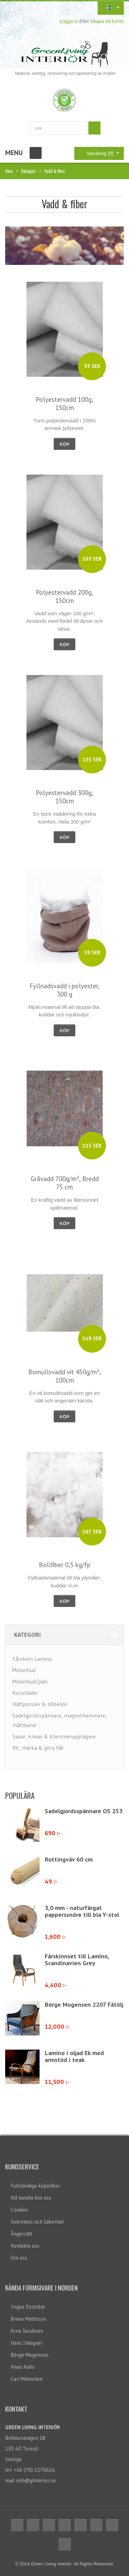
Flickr (96, 2525)
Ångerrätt (21, 2233)
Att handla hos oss (31, 2197)
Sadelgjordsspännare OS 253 (83, 1811)
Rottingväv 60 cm (69, 1859)
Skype (112, 2525)
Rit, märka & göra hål (37, 1747)
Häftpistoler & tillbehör (39, 1704)
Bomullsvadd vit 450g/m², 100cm (64, 1376)
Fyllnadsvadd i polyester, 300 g (65, 990)
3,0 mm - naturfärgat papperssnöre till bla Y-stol (82, 1911)
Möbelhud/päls (30, 1681)
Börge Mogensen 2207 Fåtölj (84, 2004)
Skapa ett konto (107, 21)
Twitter (33, 2525)
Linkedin (80, 2525)
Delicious (64, 2525)
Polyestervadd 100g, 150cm (64, 403)
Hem (9, 170)
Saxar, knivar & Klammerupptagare (54, 1736)
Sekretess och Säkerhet (37, 2221)
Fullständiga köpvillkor (36, 2185)
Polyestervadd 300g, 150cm (64, 797)
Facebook (17, 2525)
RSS (49, 2525)
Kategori (28, 170)
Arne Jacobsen (27, 2331)
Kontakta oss (25, 2245)
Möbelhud (23, 1670)
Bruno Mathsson (28, 2319)
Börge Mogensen (29, 2355)
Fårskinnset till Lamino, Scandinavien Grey (77, 1959)
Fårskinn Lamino (32, 1658)
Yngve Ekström (28, 2307)
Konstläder (25, 1692)
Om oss (19, 2257)
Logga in (69, 21)
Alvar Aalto (23, 2367)
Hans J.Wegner (27, 2343)
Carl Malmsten (26, 2379)
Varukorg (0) (95, 153)
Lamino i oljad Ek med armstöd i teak (74, 2056)
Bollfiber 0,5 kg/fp (64, 1565)
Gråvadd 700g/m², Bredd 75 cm (65, 1183)
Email (64, 2544)
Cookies (19, 2209)
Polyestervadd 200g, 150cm (64, 596)
